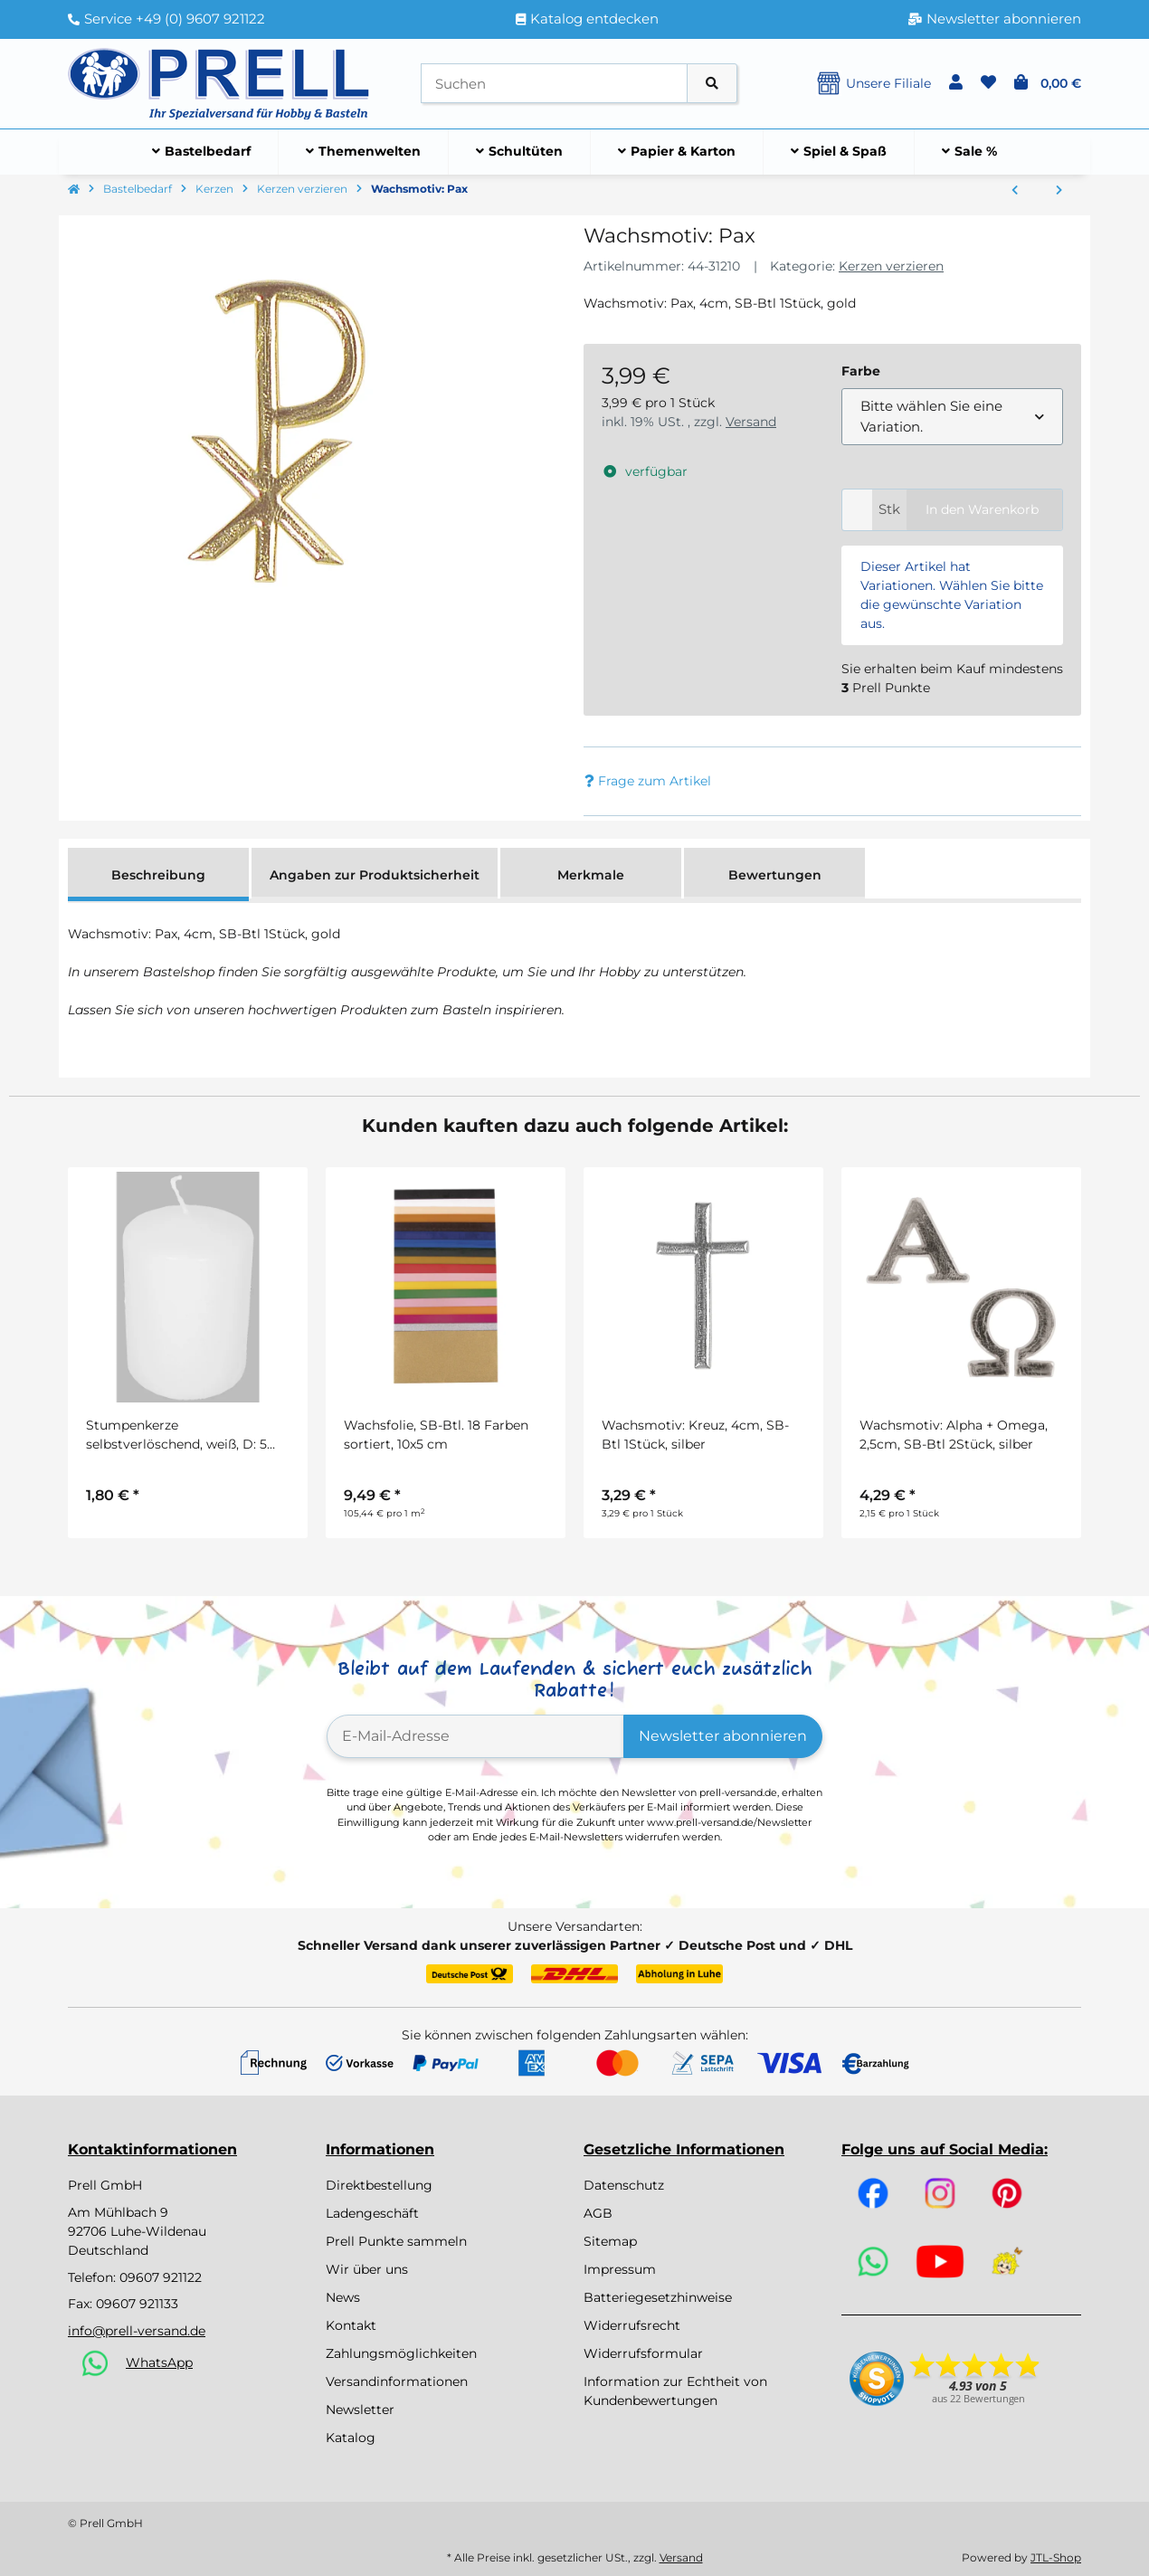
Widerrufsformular (643, 2353)
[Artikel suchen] (712, 83)
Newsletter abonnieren (723, 1735)
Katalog (350, 2437)
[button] (956, 83)
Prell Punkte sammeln (396, 2241)
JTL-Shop (1055, 2557)
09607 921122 (160, 2277)
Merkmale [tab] (590, 875)
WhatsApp (159, 2362)
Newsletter (360, 2409)
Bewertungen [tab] (774, 875)
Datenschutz (624, 2185)
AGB (598, 2213)
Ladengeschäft (372, 2213)
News (343, 2297)
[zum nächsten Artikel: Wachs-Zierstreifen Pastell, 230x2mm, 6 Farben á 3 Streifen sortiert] (1059, 191)
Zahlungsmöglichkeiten (401, 2353)
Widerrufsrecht (632, 2325)
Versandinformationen (397, 2381)
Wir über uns (367, 2269)
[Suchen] (554, 83)
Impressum (620, 2269)
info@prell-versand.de (136, 2331)
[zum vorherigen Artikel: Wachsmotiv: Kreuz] (1014, 191)
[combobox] (952, 416)
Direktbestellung (379, 2185)
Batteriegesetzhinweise (658, 2297)
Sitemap (610, 2241)
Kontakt (351, 2325)
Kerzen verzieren (891, 266)
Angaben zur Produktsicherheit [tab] (375, 875)
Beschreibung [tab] (158, 875)
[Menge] (857, 510)
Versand (751, 421)
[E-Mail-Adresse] (475, 1736)
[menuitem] (202, 152)
